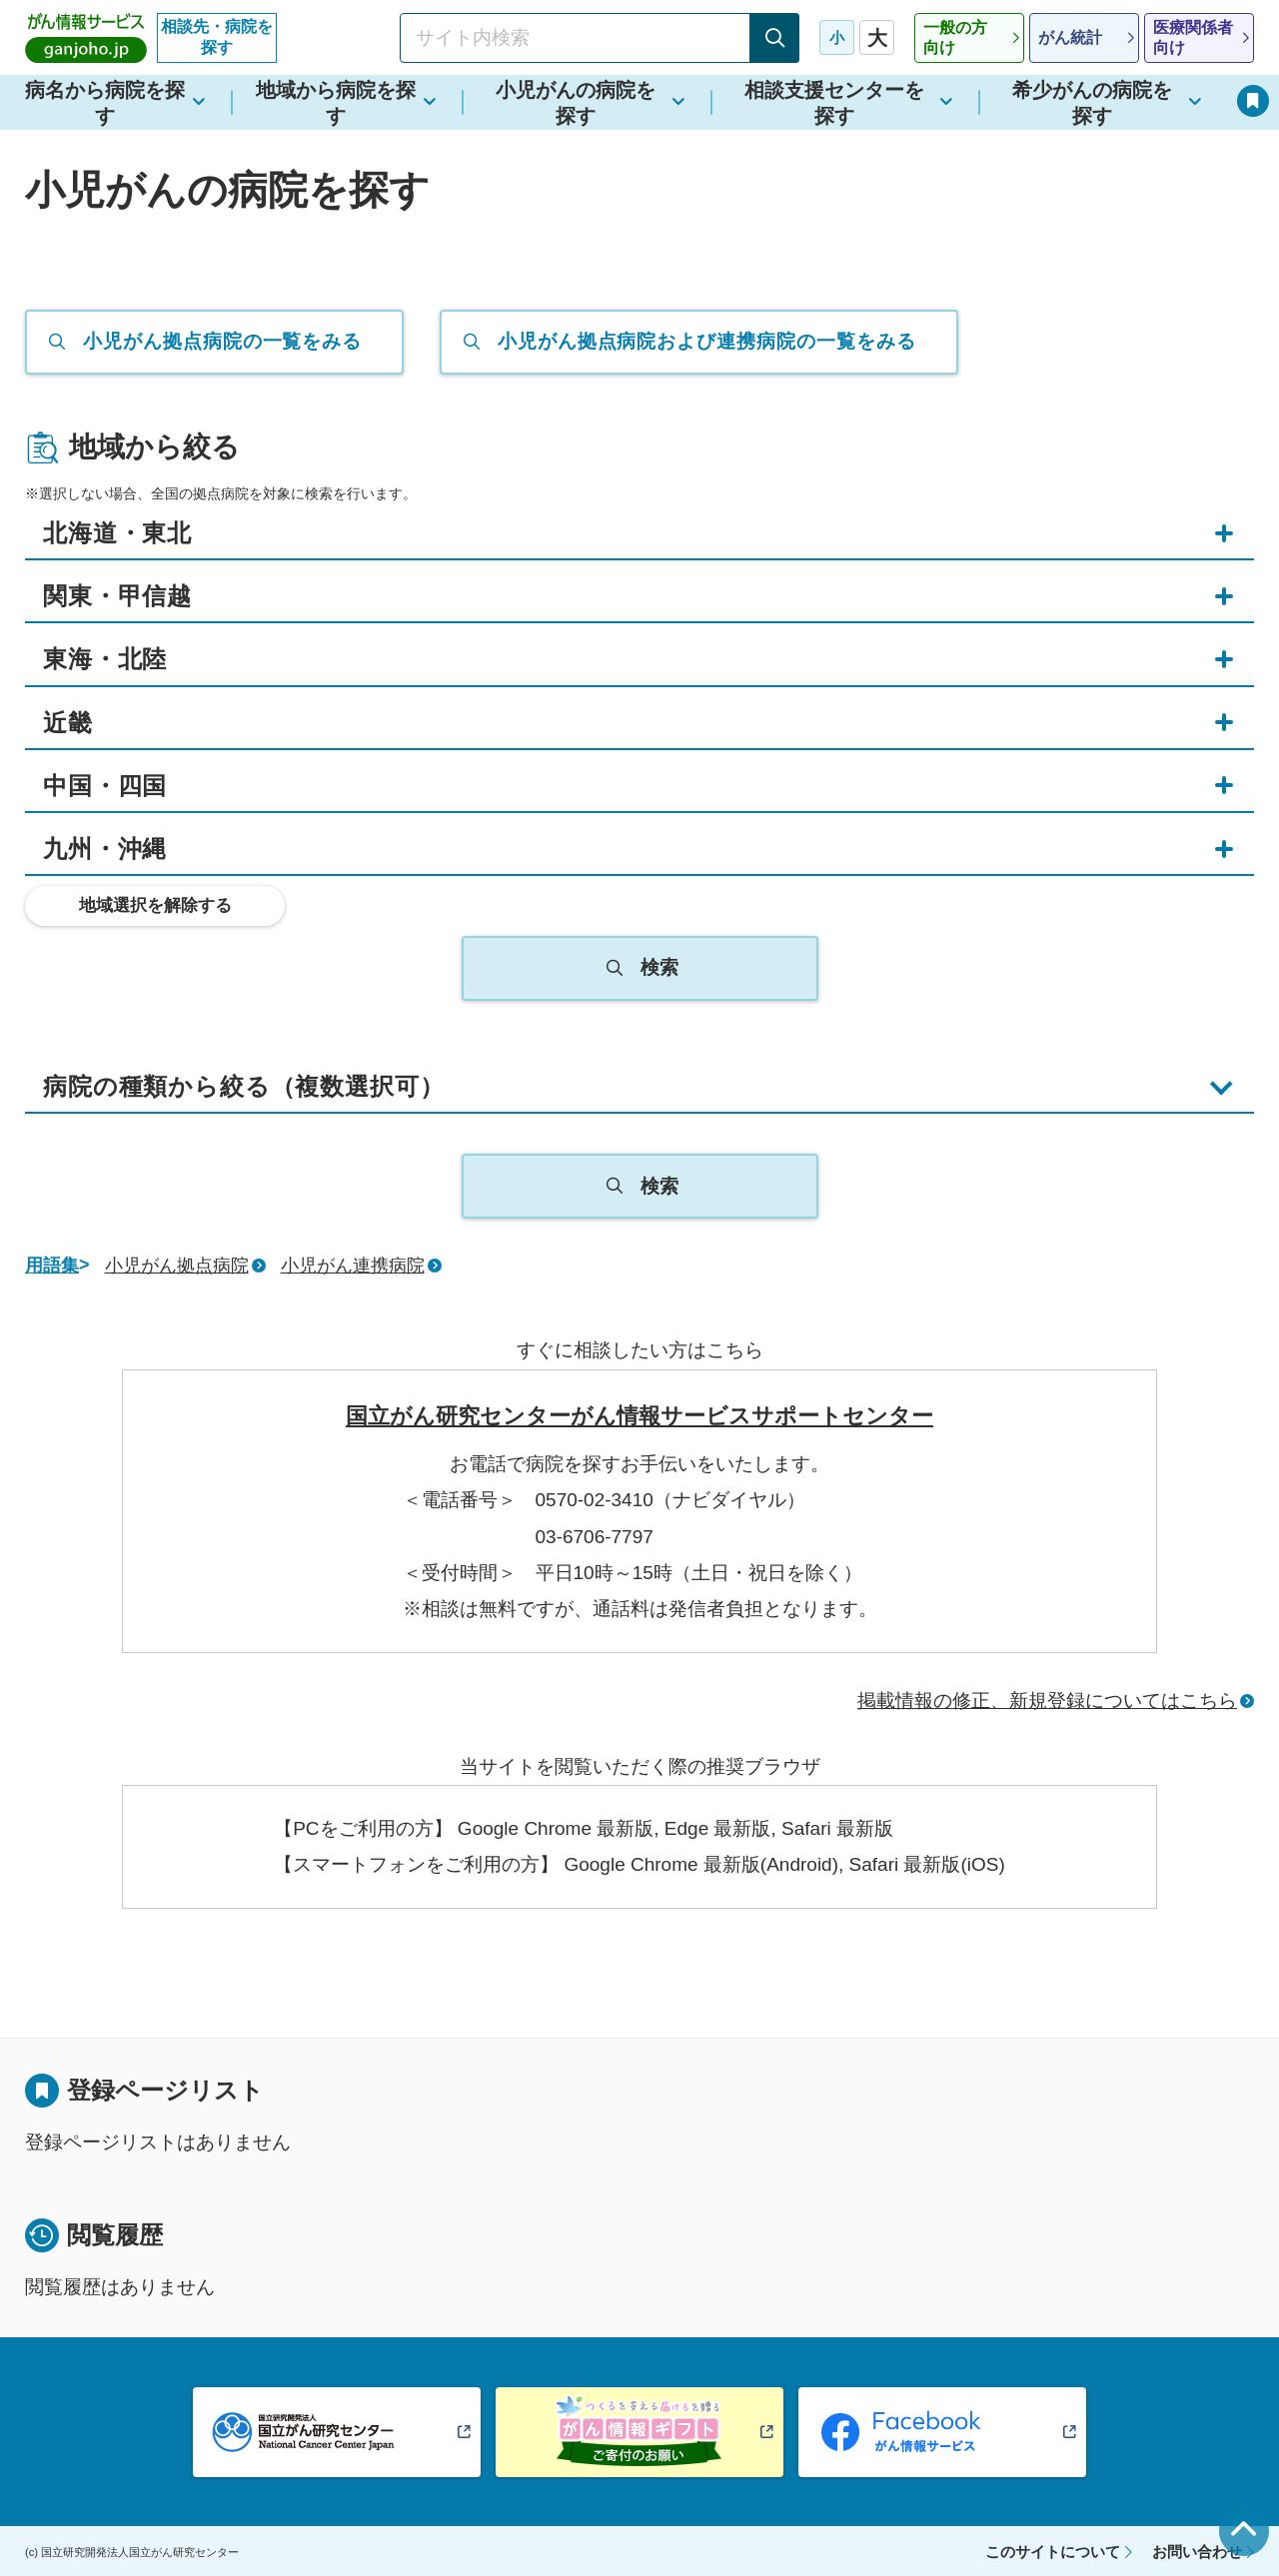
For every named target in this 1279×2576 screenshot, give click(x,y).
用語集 (52, 1266)
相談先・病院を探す (217, 37)
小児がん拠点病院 (177, 1266)
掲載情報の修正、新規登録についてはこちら (1047, 1700)
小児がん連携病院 (353, 1266)
